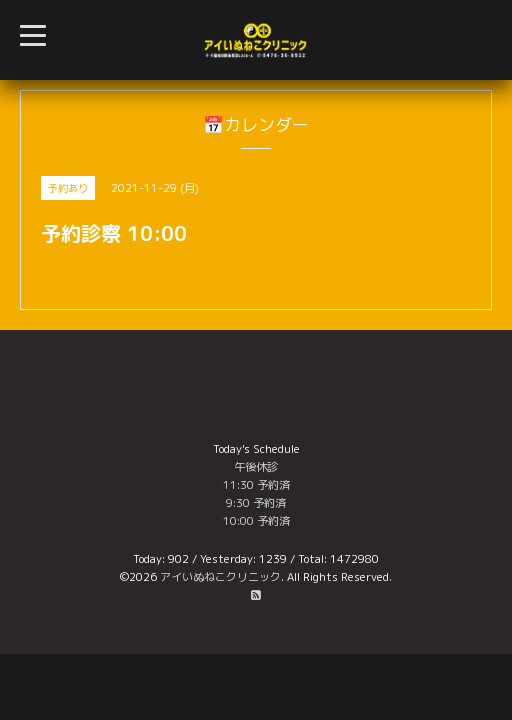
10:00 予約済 (256, 521)
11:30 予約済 (256, 485)
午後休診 (256, 467)
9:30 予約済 (256, 503)
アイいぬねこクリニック (220, 577)
